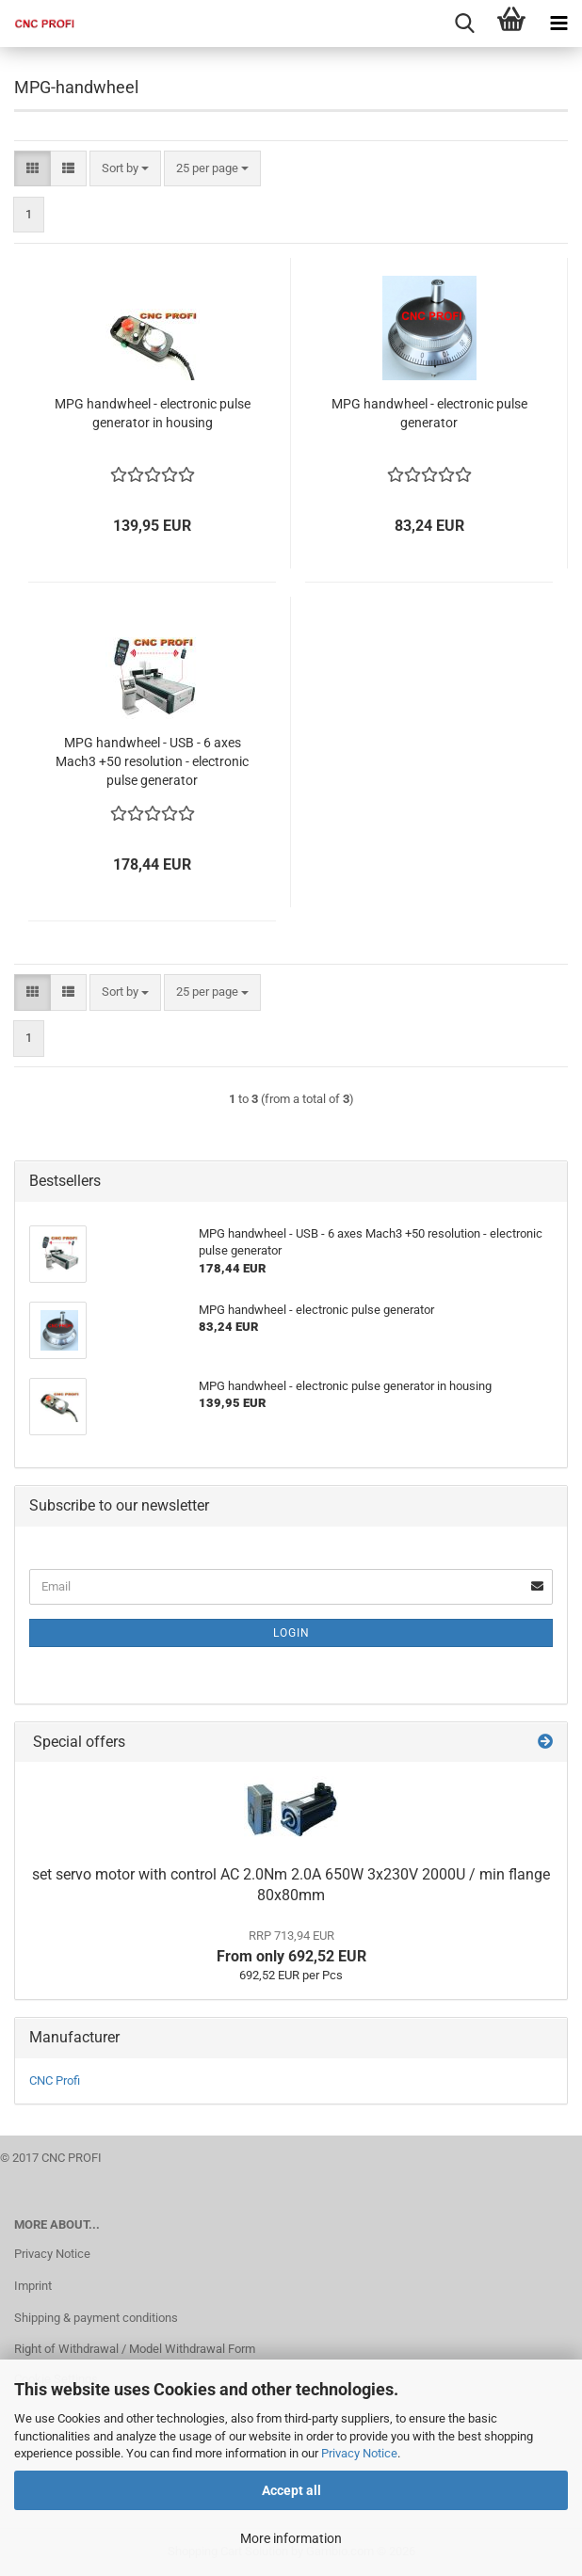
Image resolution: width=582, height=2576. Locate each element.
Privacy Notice (359, 2453)
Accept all (291, 2490)
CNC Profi (54, 2080)
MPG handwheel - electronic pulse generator (429, 413)
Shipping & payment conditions (96, 2318)
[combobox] (125, 169)
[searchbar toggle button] (464, 23)
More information (291, 2538)
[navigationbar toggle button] (558, 23)
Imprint (33, 2286)
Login (291, 1633)
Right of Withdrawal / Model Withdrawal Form (134, 2349)
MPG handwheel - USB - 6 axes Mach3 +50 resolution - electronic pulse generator (152, 761)
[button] (32, 169)
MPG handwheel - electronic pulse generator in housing (153, 413)
